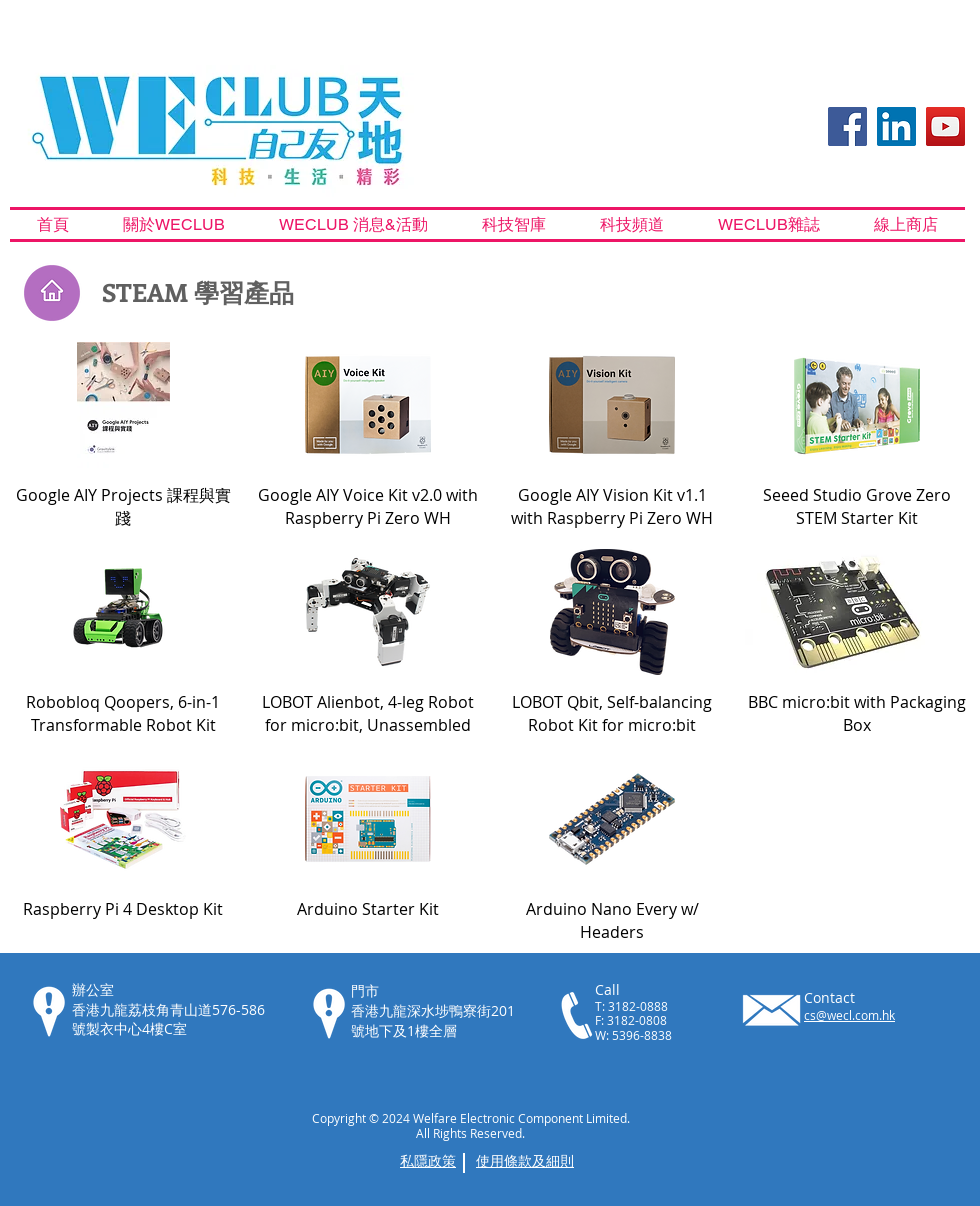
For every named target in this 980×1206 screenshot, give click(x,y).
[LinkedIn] (896, 126)
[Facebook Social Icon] (847, 126)
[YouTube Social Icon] (945, 126)
